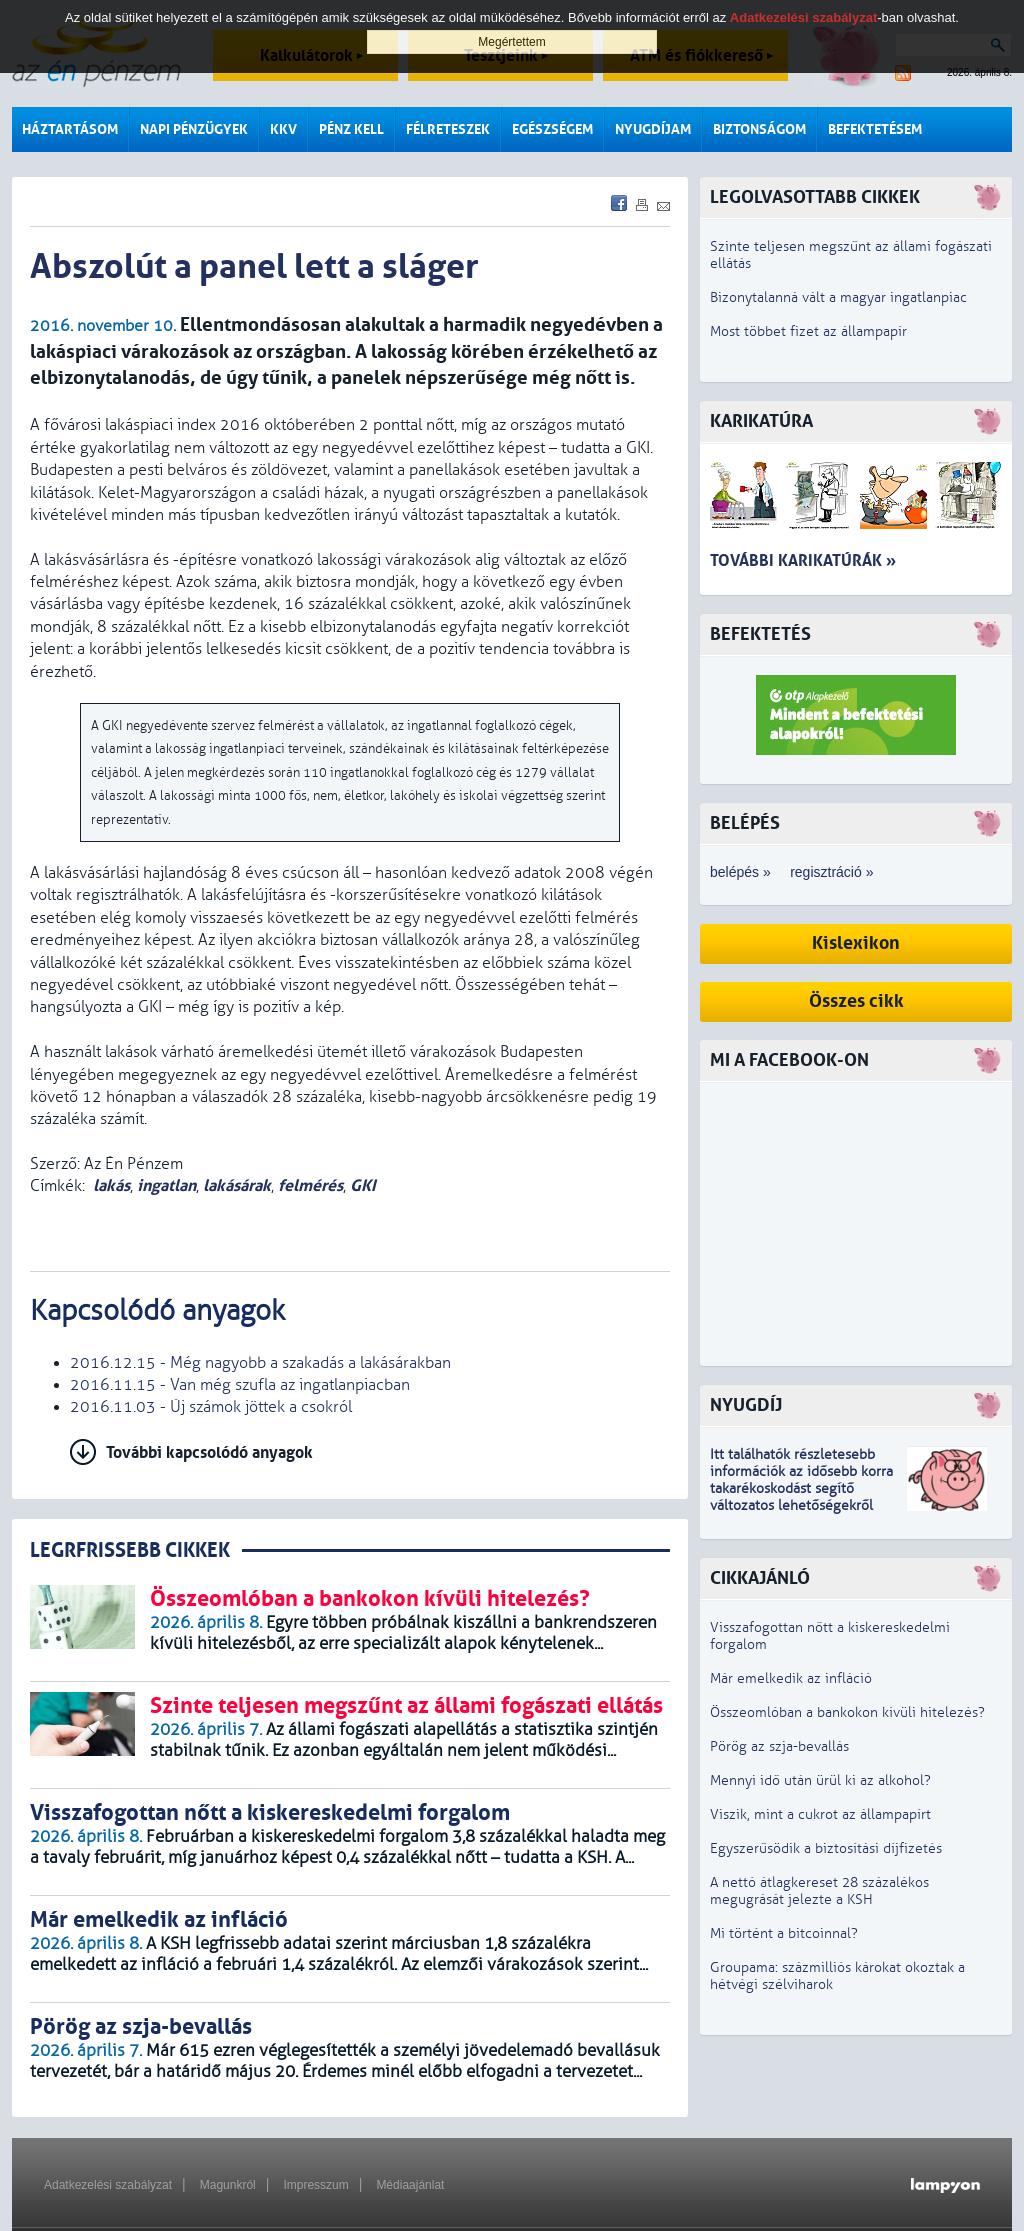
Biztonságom (759, 129)
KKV (283, 129)
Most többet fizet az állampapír (808, 331)
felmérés (310, 1185)
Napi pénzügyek (194, 129)
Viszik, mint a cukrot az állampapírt (820, 1814)
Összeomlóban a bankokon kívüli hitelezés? (847, 1712)
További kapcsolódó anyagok (209, 1452)
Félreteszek (448, 129)
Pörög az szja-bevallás (779, 1746)
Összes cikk (856, 1001)
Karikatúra (761, 421)
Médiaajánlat (410, 2185)
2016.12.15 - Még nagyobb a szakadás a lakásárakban (260, 1363)
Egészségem (552, 129)
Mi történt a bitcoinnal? (784, 1933)
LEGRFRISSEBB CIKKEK (130, 1550)
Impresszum (315, 2185)
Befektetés (760, 634)
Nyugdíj (746, 1405)
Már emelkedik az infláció (791, 1678)
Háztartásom (70, 129)
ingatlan (166, 1185)
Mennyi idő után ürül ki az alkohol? (820, 1780)
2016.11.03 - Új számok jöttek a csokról (211, 1407)
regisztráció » (831, 872)
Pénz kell (351, 129)
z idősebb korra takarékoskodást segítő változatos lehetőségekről (801, 1488)
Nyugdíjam (653, 129)
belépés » (740, 872)
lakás (111, 1185)
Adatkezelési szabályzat (108, 2185)
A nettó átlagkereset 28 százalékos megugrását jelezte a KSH (819, 1891)
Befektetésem (875, 129)
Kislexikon (856, 943)
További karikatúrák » (803, 560)
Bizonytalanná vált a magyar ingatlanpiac (838, 297)
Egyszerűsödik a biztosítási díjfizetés (826, 1848)
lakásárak (237, 1185)
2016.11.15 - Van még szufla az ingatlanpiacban (240, 1385)
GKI (363, 1185)
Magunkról (228, 2185)
